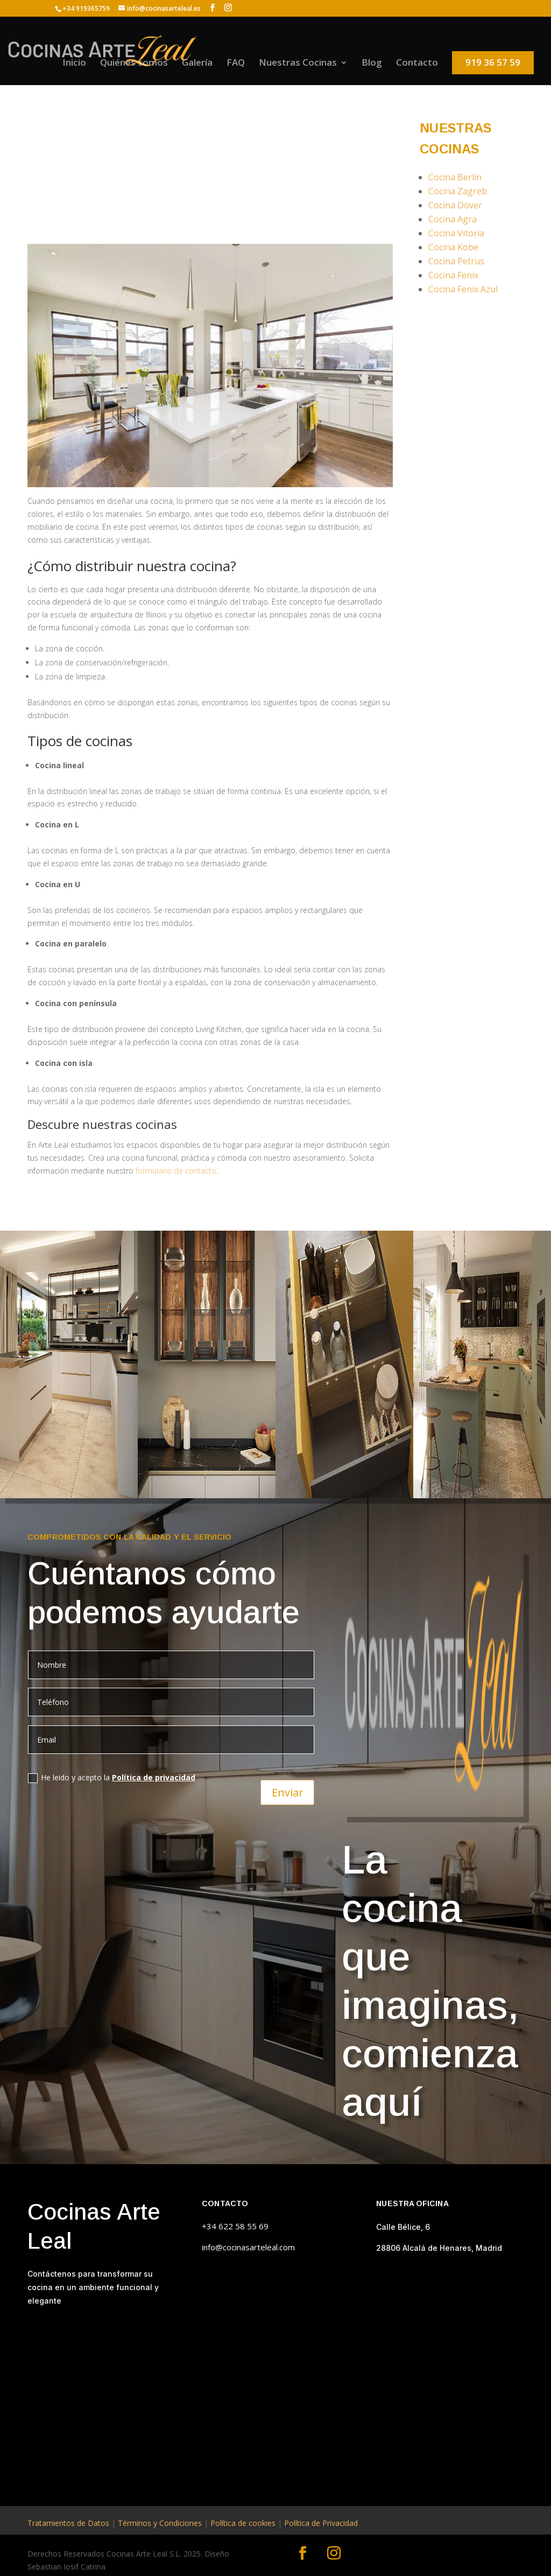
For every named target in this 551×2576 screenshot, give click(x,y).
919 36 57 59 (492, 62)
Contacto (417, 63)
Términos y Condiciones (160, 2523)
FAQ (236, 63)
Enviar (287, 1791)
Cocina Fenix (453, 275)
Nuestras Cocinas (298, 63)
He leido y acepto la (111, 1777)
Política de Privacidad (321, 2523)
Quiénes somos (134, 63)
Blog (372, 63)
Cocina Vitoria (456, 233)
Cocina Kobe (453, 247)
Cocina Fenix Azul (463, 289)
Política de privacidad (153, 1777)
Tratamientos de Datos (68, 2523)
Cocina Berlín (455, 177)
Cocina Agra (452, 219)
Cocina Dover (455, 205)
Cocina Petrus (456, 261)
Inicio (74, 63)
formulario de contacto (174, 1171)
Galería (197, 63)
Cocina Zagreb (457, 191)
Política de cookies (243, 2523)
